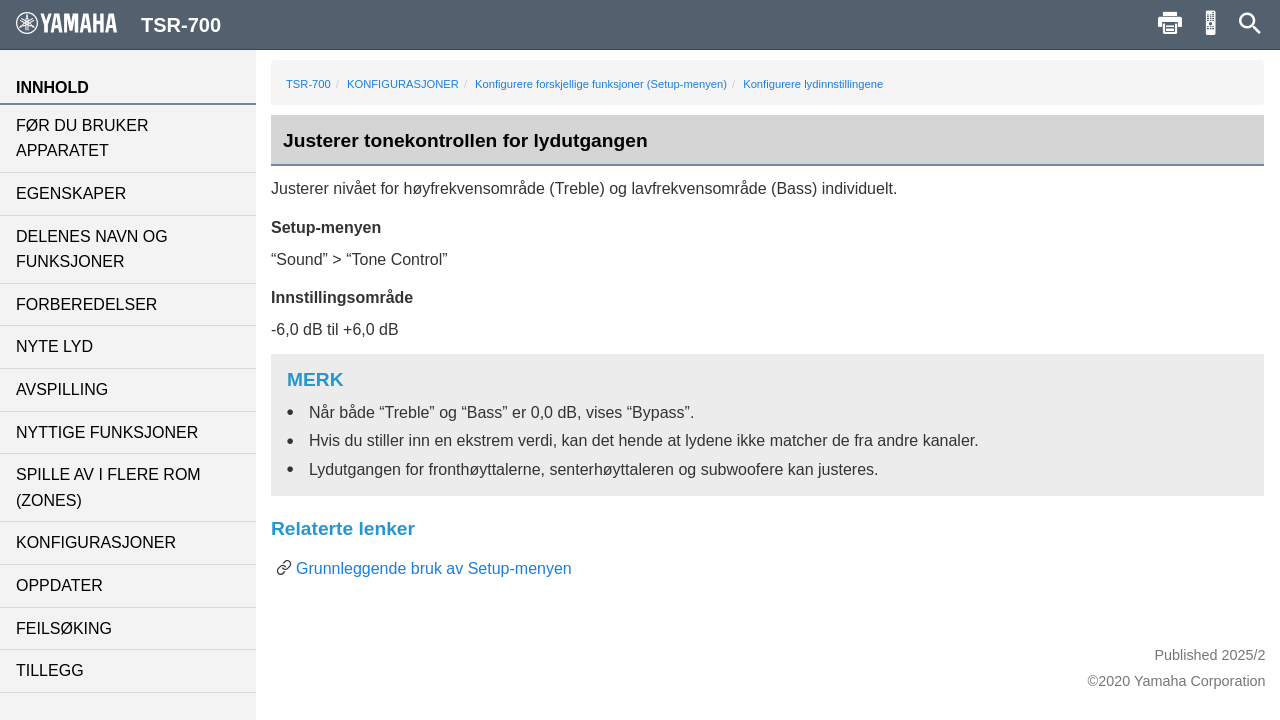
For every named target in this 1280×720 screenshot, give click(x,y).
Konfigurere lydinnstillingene (813, 84)
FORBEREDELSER (86, 304)
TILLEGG (50, 670)
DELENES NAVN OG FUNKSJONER (92, 249)
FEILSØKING (64, 628)
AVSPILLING (62, 389)
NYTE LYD (54, 346)
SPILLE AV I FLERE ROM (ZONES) (108, 487)
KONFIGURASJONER (96, 542)
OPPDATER (59, 585)
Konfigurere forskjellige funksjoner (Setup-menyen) (601, 84)
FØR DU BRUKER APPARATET (82, 138)
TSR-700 (308, 84)
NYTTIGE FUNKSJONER (107, 432)
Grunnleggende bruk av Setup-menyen (434, 568)
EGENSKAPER (71, 193)
